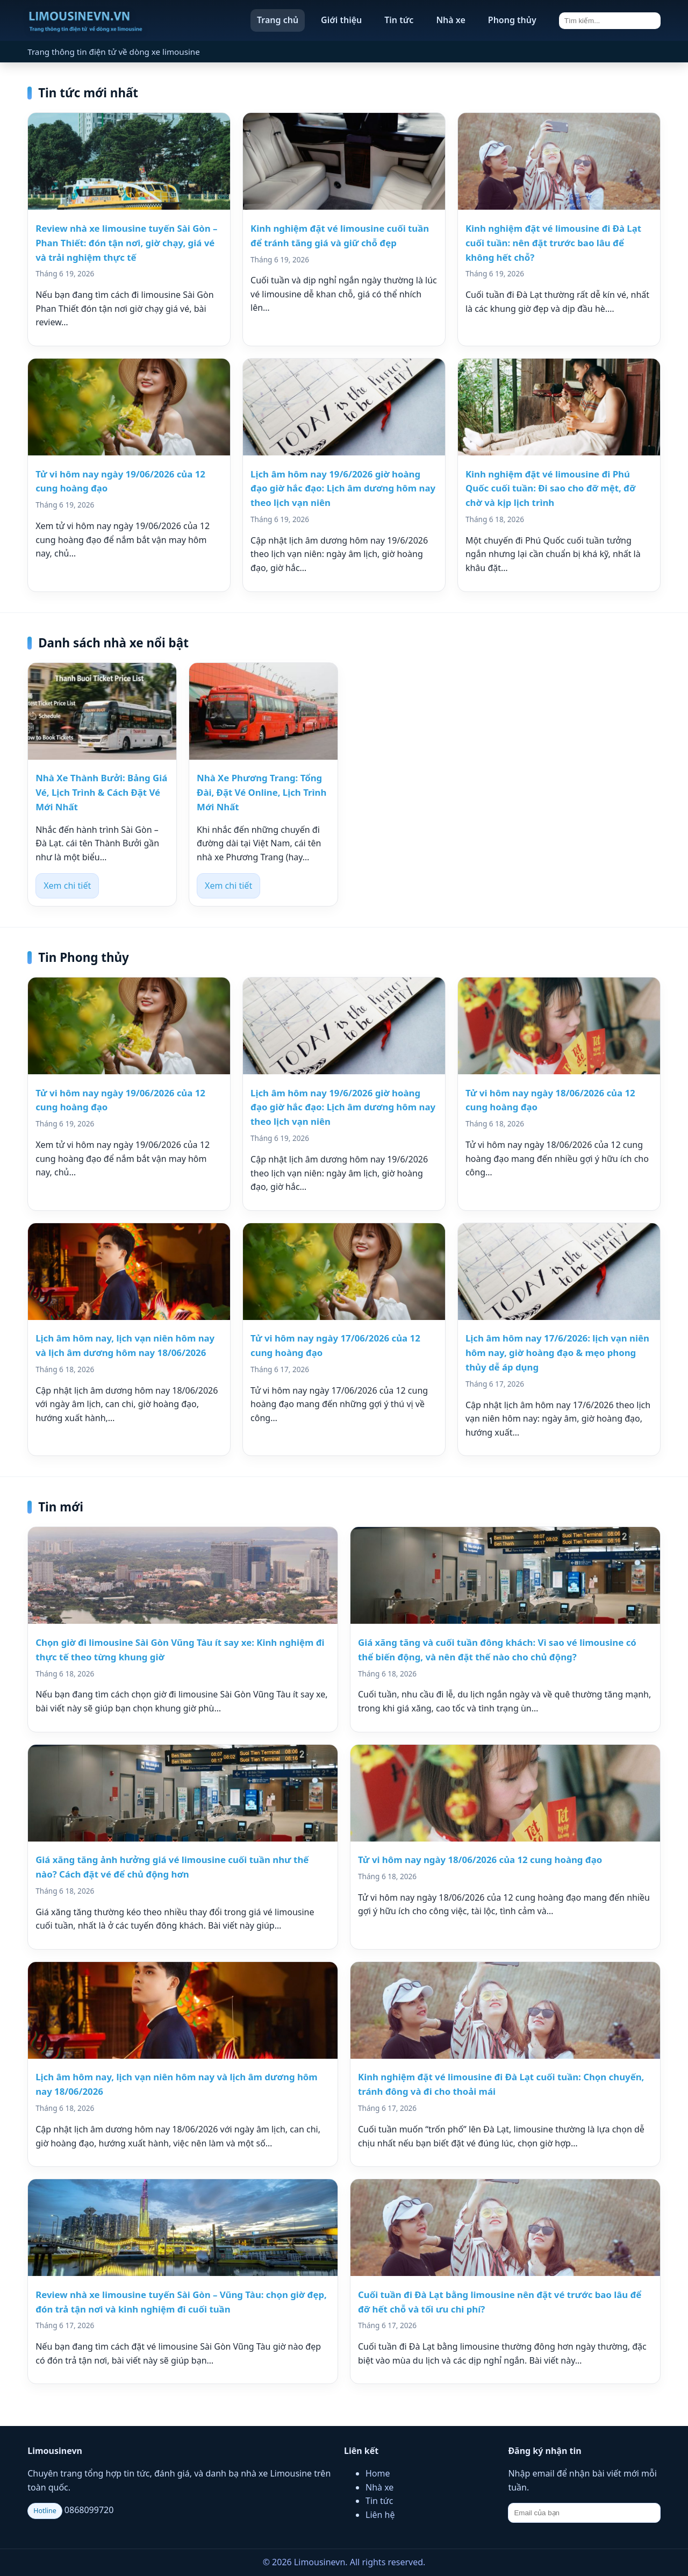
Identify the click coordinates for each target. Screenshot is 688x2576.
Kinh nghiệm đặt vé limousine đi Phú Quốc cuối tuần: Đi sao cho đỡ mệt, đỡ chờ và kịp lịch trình (550, 488)
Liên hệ (380, 2515)
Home (378, 2473)
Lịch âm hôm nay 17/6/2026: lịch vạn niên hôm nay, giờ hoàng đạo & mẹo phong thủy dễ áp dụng (557, 1352)
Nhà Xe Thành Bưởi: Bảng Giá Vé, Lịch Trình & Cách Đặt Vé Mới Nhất (101, 792)
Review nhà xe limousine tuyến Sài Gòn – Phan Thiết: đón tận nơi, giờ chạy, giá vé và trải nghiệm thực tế (126, 242)
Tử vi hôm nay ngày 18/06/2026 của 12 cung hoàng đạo (480, 1859)
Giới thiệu (341, 20)
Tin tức (398, 20)
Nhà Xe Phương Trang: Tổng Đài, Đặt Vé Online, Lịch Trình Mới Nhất (261, 792)
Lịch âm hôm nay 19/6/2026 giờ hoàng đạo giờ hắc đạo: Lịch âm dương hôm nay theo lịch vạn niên (342, 488)
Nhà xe (450, 20)
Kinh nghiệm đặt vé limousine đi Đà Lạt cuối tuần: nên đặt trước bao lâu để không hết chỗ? (553, 242)
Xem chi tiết (67, 885)
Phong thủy (512, 20)
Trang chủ (277, 20)
